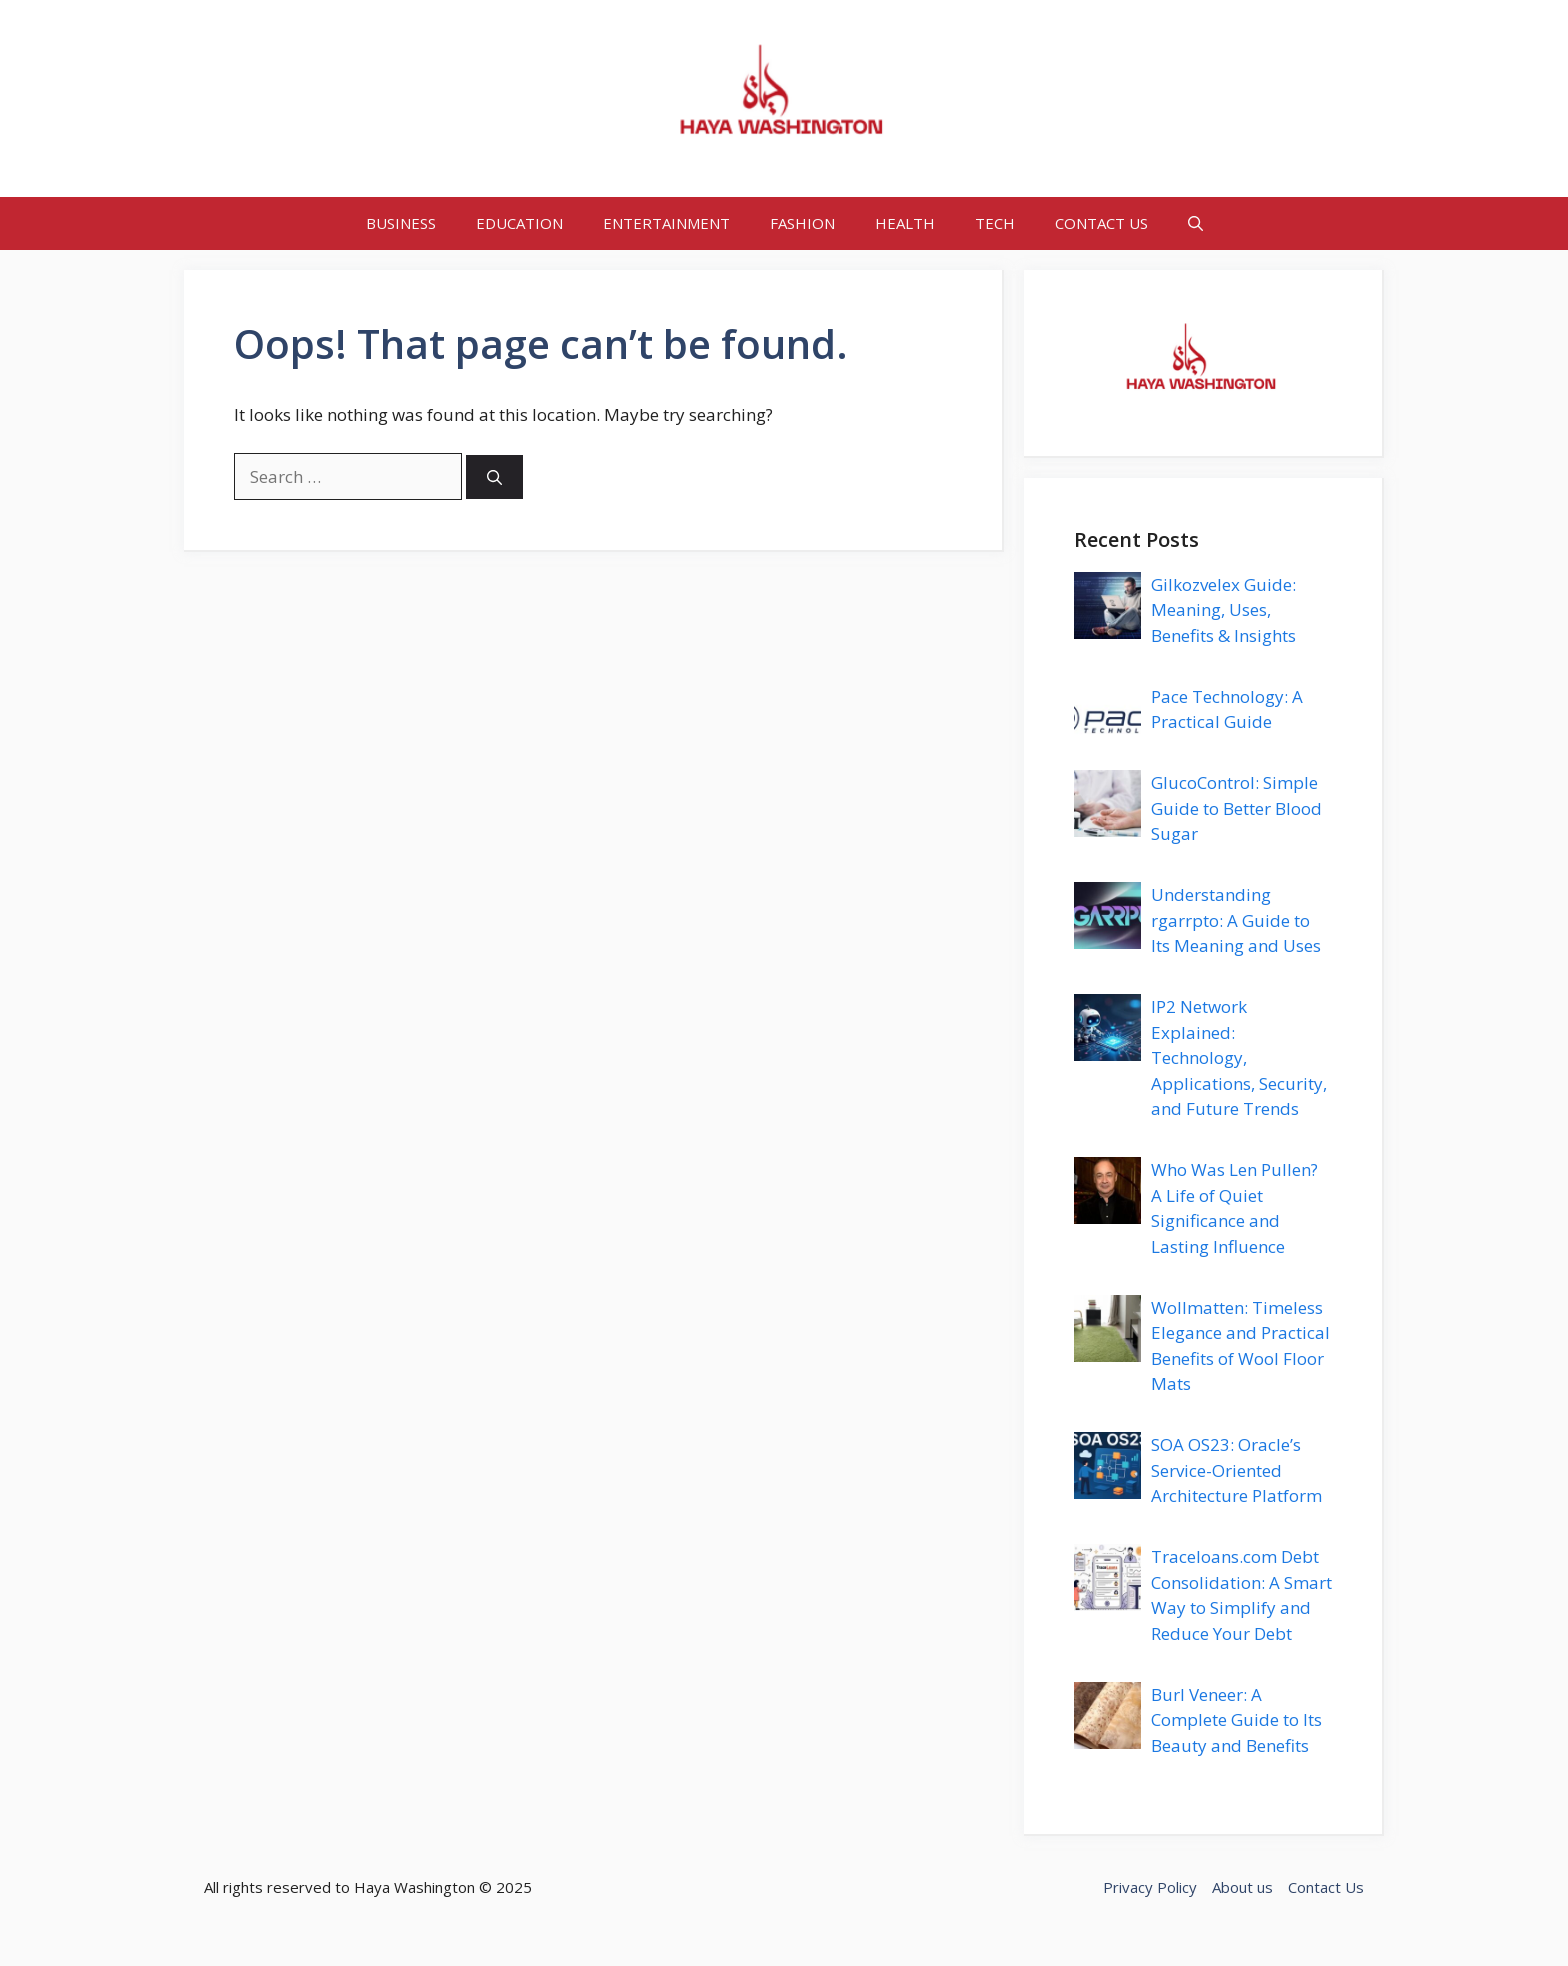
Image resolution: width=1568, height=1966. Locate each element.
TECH (995, 223)
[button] (1195, 223)
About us (1242, 1887)
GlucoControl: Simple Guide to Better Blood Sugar (1236, 808)
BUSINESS (401, 223)
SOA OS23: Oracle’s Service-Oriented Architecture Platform (1236, 1470)
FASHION (802, 223)
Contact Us (1326, 1887)
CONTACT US (1101, 223)
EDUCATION (519, 223)
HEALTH (905, 223)
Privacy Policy (1150, 1887)
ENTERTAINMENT (666, 223)
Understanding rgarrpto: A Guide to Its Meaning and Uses (1236, 920)
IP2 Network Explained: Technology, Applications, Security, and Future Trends (1239, 1057)
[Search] (494, 477)
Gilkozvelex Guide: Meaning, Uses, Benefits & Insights (1223, 610)
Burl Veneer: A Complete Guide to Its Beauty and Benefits (1236, 1720)
